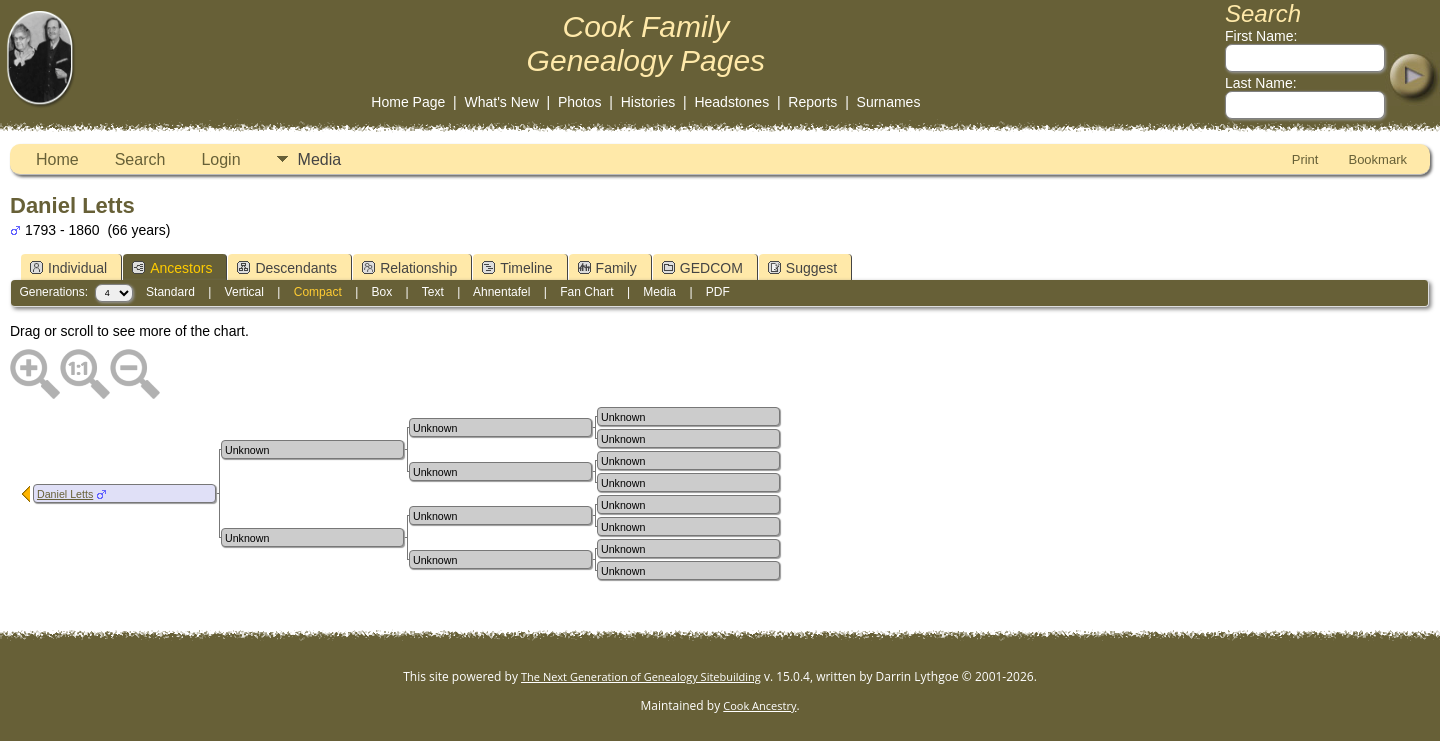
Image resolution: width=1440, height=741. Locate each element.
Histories (648, 102)
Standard (170, 292)
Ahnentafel (501, 292)
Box (382, 292)
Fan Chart (586, 292)
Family (607, 268)
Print (1305, 159)
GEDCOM (702, 268)
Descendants (287, 268)
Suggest (802, 268)
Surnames (889, 102)
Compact (318, 292)
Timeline (517, 268)
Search (140, 159)
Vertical (244, 292)
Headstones (731, 102)
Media (320, 159)
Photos (580, 102)
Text (433, 292)
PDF (718, 292)
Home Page (408, 102)
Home (57, 159)
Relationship (409, 268)
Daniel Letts (65, 494)
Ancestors (172, 268)
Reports (812, 102)
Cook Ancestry (759, 705)
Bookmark (1377, 159)
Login (220, 159)
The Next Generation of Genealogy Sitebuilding (641, 676)
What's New (502, 102)
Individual (68, 268)
